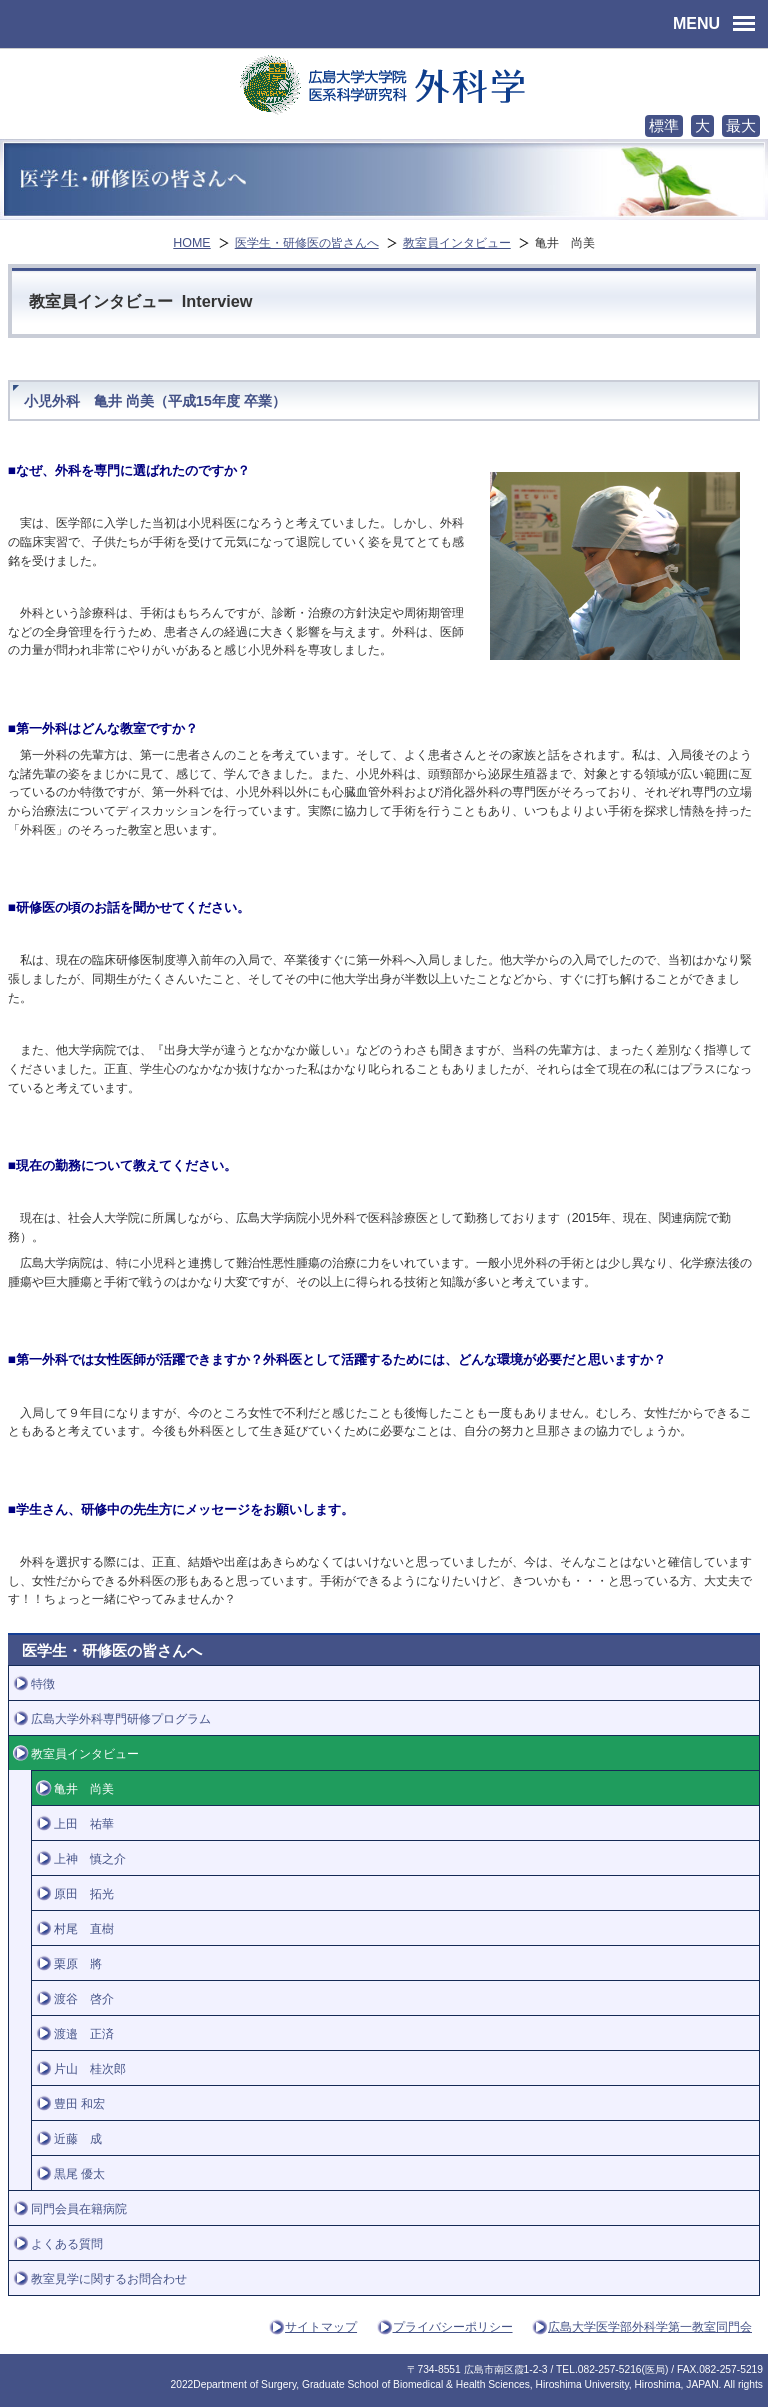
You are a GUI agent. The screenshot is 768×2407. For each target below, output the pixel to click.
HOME (191, 243)
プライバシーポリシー (453, 2327)
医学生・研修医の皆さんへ (307, 243)
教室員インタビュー (457, 243)
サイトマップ (321, 2327)
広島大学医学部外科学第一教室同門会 (650, 2327)
